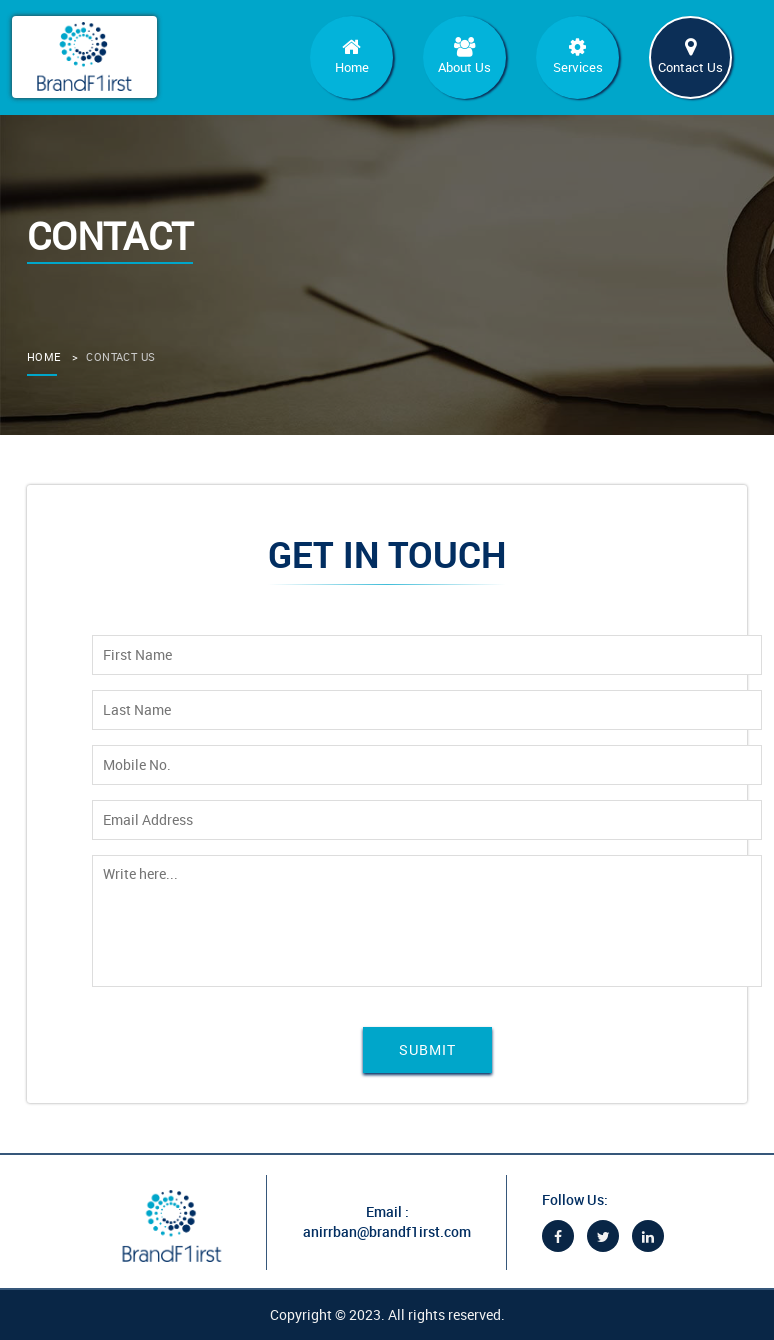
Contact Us (690, 56)
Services (577, 56)
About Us (464, 56)
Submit (427, 1049)
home (44, 356)
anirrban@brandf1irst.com (387, 1231)
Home (351, 56)
